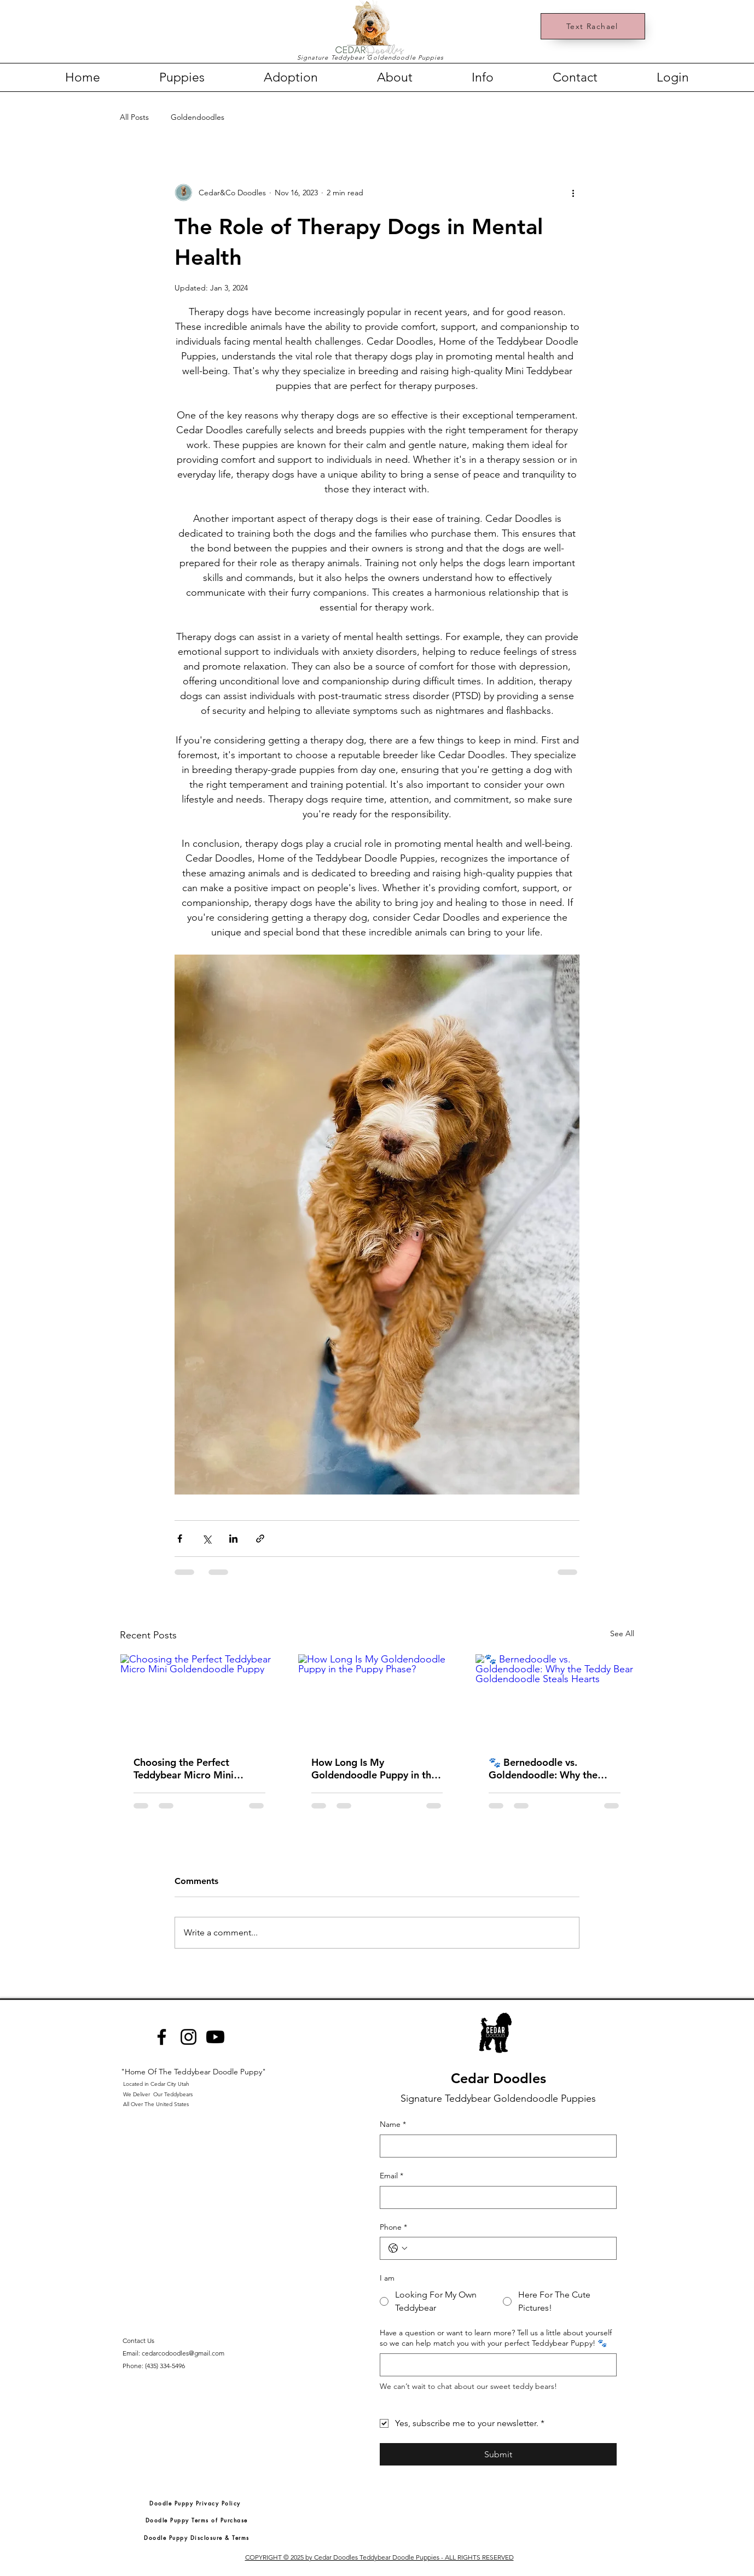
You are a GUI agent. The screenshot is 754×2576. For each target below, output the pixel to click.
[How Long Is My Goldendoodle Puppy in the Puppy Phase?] (377, 1698)
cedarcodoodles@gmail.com (183, 2353)
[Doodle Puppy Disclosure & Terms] (197, 2537)
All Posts (134, 117)
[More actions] (572, 192)
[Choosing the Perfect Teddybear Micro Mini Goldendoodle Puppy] (199, 1698)
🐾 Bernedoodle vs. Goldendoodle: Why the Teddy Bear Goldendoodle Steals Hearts (548, 1768)
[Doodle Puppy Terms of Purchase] (196, 2520)
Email (391, 2176)
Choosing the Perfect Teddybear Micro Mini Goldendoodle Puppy (184, 1768)
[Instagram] (188, 2037)
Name (393, 2124)
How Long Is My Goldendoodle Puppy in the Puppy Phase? (374, 1768)
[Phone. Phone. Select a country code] (398, 2248)
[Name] (495, 2146)
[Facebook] (161, 2037)
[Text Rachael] (593, 26)
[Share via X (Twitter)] (206, 1538)
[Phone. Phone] (509, 2248)
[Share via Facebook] (180, 1538)
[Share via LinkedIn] (233, 1538)
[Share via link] (260, 1538)
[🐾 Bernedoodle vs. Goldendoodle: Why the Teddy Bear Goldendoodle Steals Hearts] (554, 1698)
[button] (182, 77)
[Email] (495, 2197)
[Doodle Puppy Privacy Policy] (195, 2503)
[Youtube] (215, 2037)
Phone (393, 2227)
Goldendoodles (197, 117)
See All (622, 1633)
